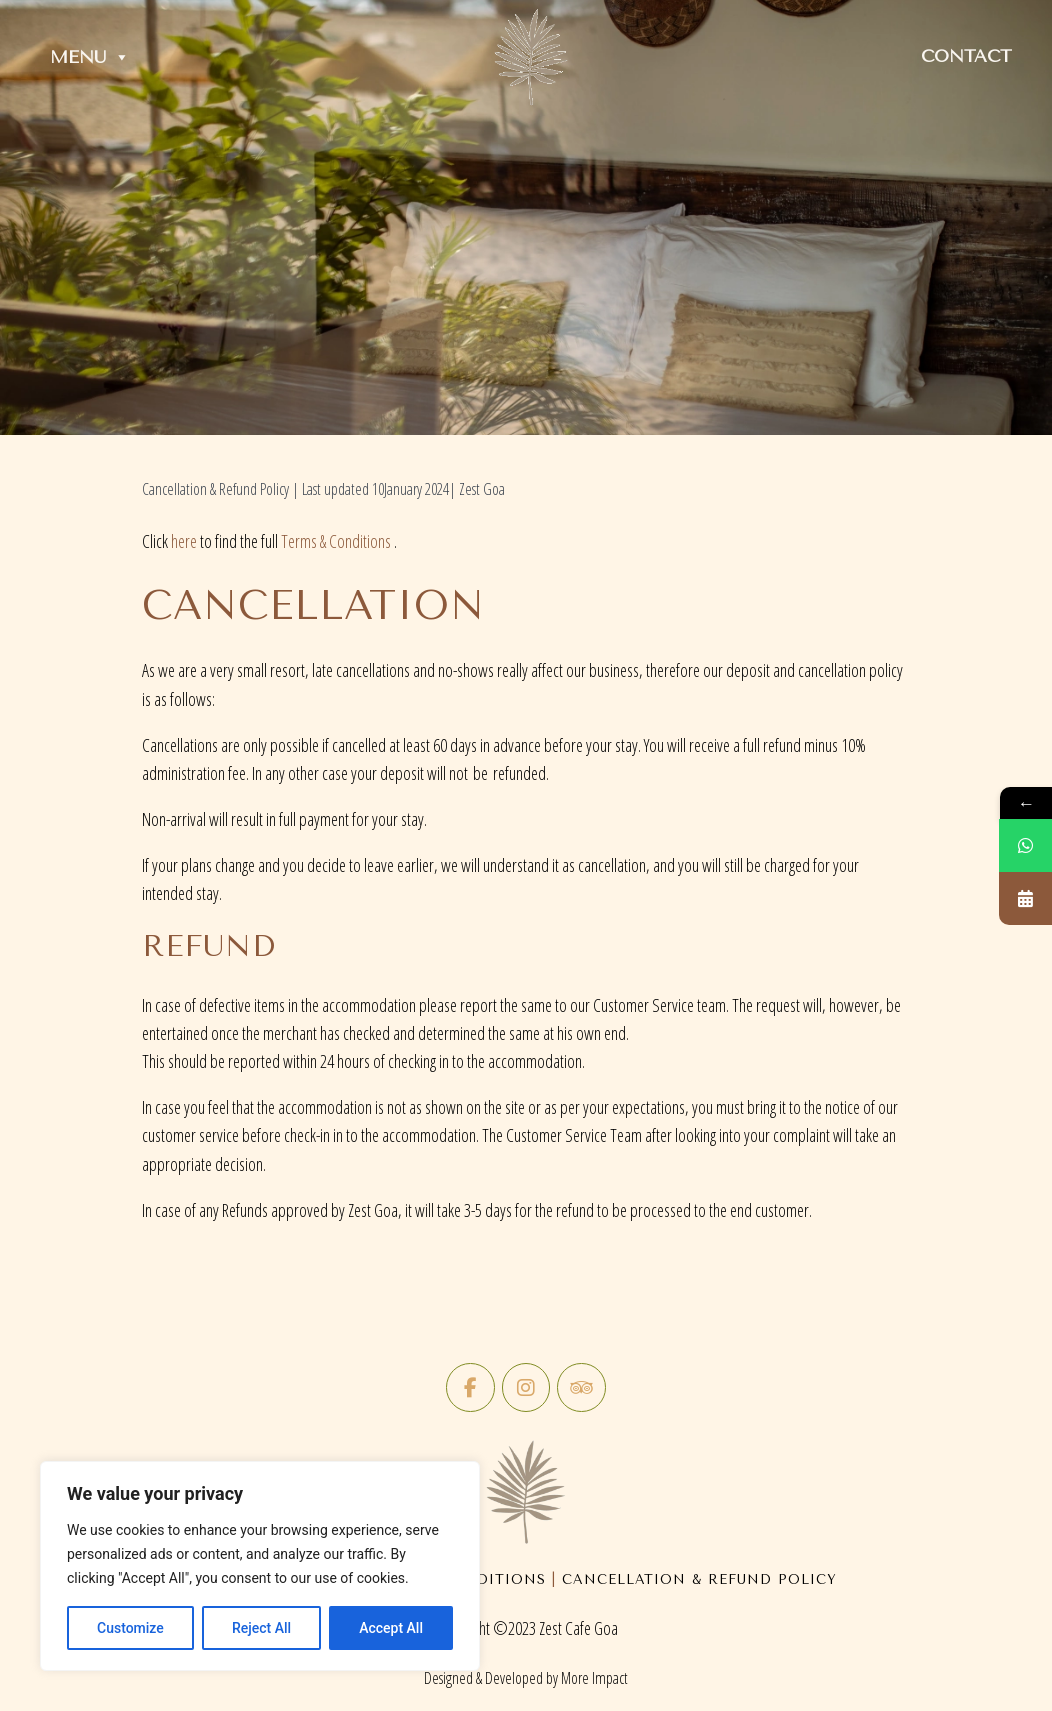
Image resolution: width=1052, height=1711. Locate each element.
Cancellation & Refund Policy (699, 1579)
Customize (130, 1628)
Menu (90, 57)
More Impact (594, 1678)
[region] (260, 1566)
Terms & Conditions (336, 541)
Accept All (391, 1628)
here (184, 541)
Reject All (261, 1628)
